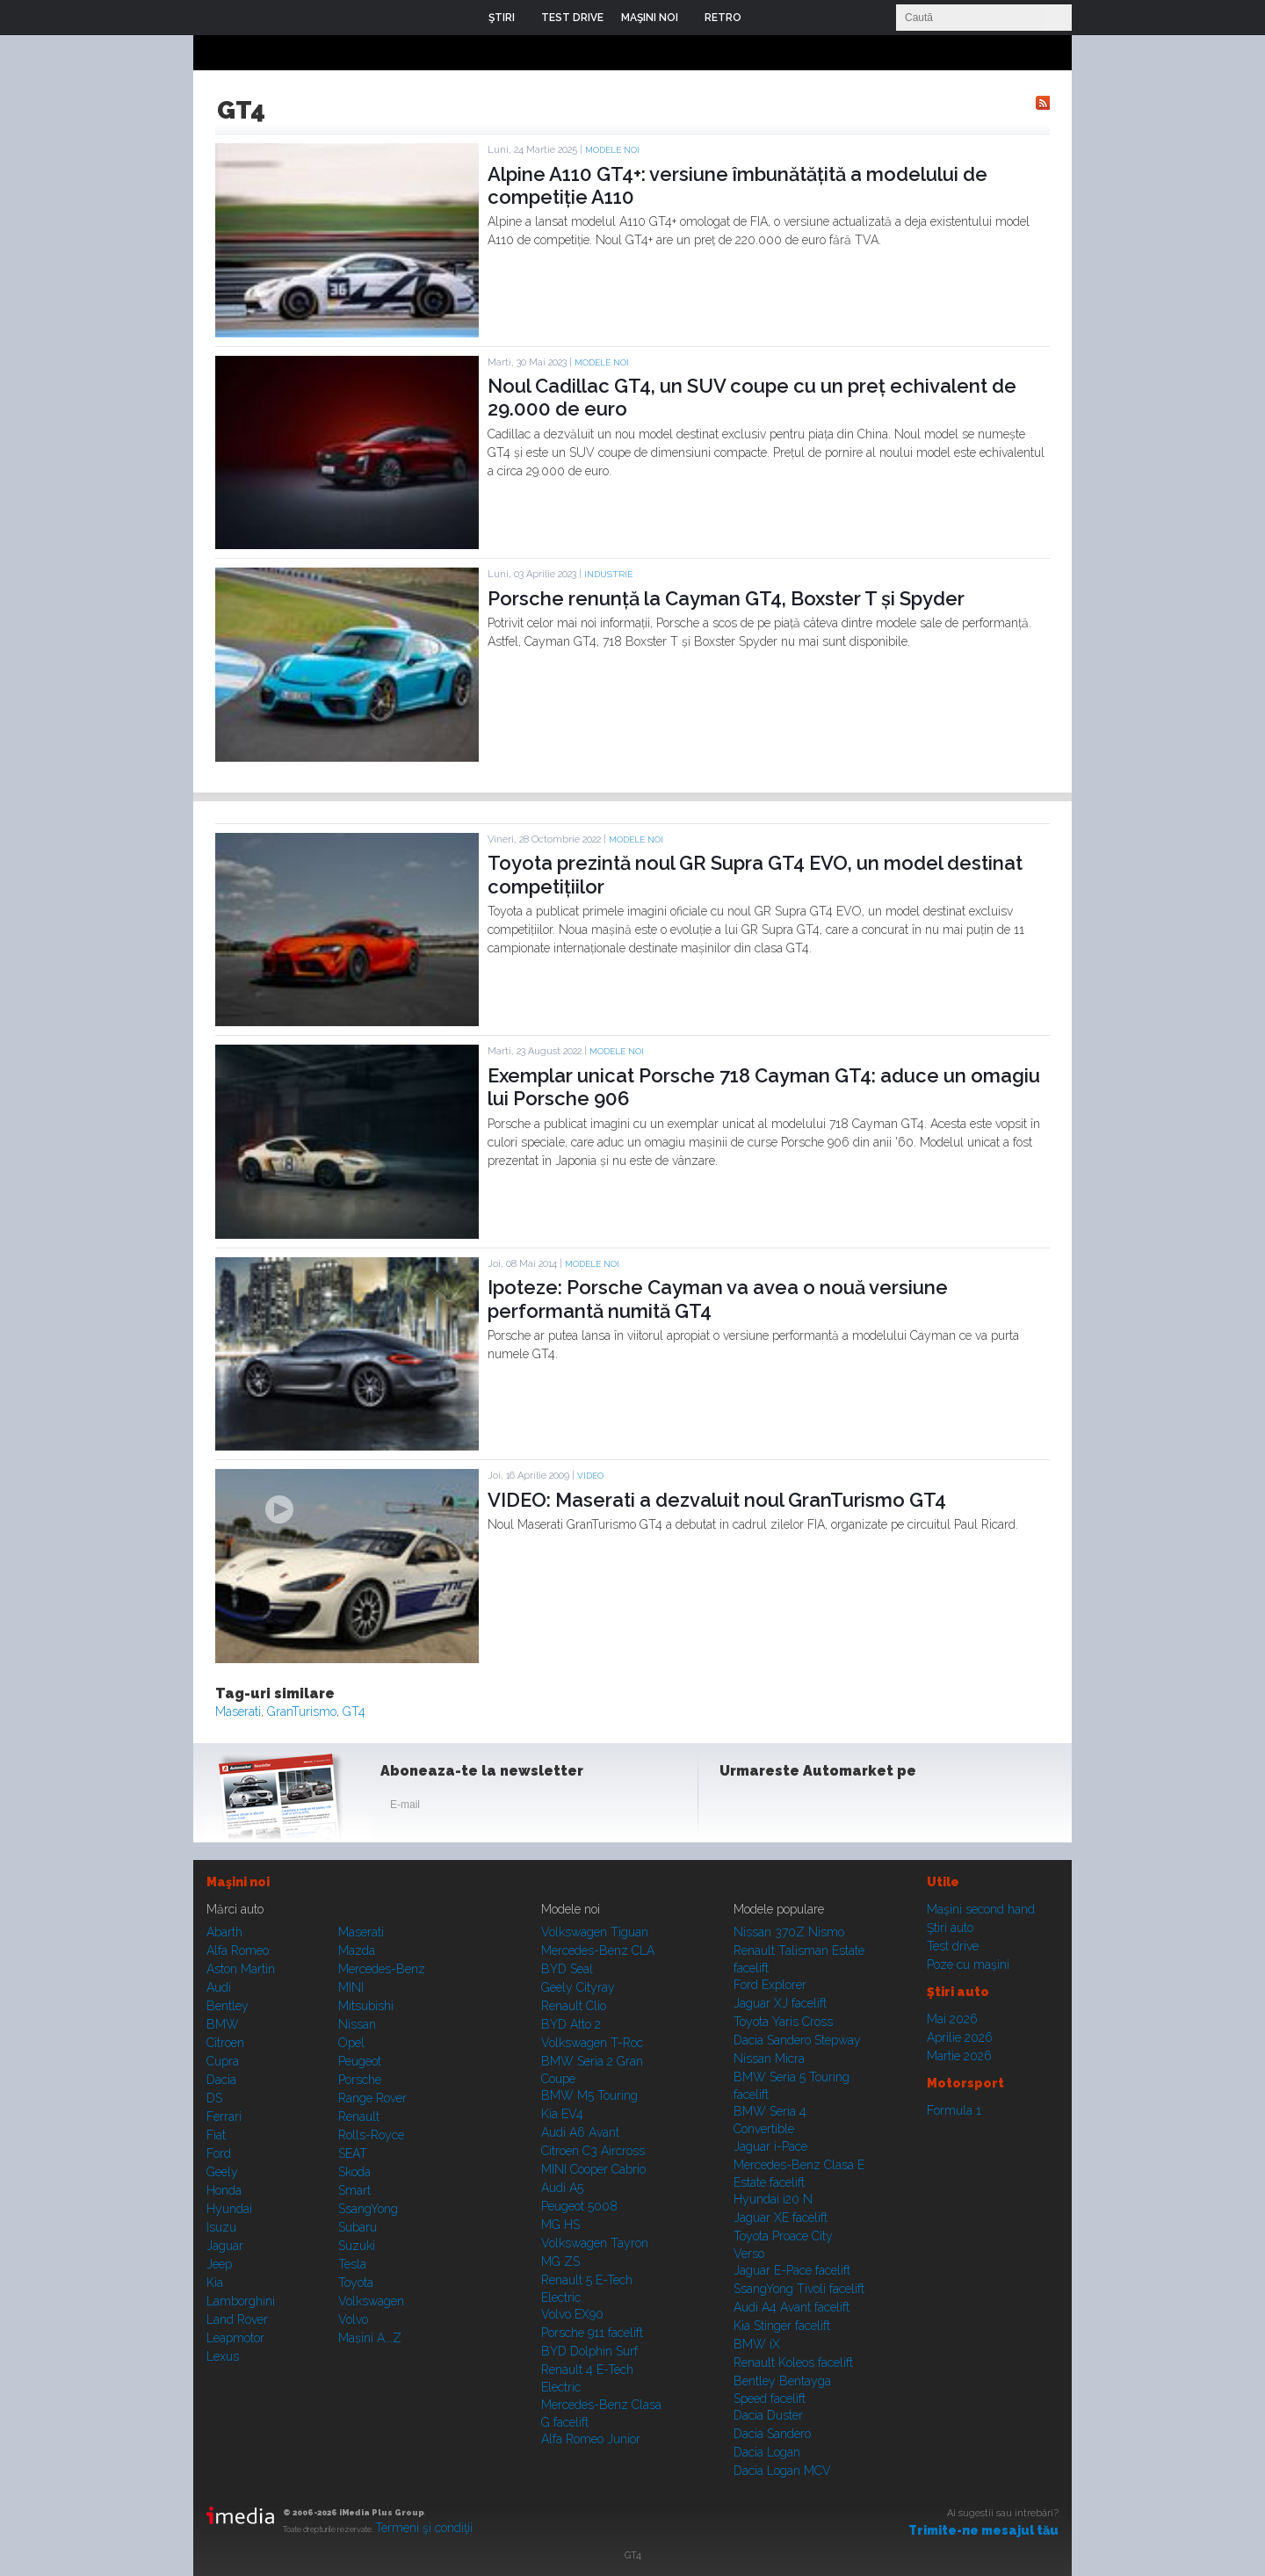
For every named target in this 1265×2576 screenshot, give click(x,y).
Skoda (354, 2172)
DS (214, 2098)
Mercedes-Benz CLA (597, 1950)
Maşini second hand (981, 1909)
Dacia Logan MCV (782, 2471)
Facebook (737, 1808)
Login (767, 17)
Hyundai (229, 2209)
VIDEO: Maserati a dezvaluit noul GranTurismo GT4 (717, 1499)
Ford (218, 2153)
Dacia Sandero (772, 2434)
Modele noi (612, 150)
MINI (351, 1987)
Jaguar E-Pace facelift (792, 2270)
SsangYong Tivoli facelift (799, 2289)
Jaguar (224, 2246)
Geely (222, 2172)
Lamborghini (240, 2301)
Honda (224, 2190)
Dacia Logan (767, 2452)
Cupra (222, 2061)
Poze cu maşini (968, 1964)
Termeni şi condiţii (424, 2528)
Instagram (780, 1808)
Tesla (352, 2264)
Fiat (216, 2135)
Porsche (359, 2080)
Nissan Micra (769, 2058)
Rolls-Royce (371, 2135)
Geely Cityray (578, 1987)
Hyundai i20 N (773, 2199)
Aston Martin (240, 1969)
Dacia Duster (768, 2415)
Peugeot (359, 2061)
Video (590, 1475)
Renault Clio (573, 2006)
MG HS (560, 2225)
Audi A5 (562, 2188)
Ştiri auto (950, 1928)
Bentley (227, 2006)
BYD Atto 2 (571, 2024)
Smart (354, 2190)
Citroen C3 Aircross (593, 2151)
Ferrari (224, 2116)
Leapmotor (235, 2338)
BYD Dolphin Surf (589, 2351)
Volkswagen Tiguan (594, 1932)
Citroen (225, 2043)
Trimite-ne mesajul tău (983, 2530)
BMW (222, 2024)
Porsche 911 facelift (592, 2333)
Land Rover (237, 2319)
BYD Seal (567, 1969)
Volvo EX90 (572, 2314)
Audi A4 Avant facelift (791, 2307)
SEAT (352, 2153)
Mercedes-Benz (381, 1969)
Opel (351, 2043)
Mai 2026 (952, 2019)
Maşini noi (238, 1882)
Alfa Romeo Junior (590, 2439)
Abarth (224, 1932)
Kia (214, 2283)
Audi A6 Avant (580, 2132)
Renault (359, 2116)
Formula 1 (954, 2110)
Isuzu (221, 2227)
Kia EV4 (562, 2114)
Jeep (219, 2264)
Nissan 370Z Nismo (789, 1932)
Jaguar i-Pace (770, 2146)
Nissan (357, 2024)
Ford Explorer (770, 1985)
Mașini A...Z (369, 2338)
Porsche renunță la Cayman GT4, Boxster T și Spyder (726, 598)
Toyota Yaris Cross (783, 2022)
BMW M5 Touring (589, 2095)
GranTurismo (301, 1711)
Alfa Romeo (237, 1950)
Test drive (953, 1946)
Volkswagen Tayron (594, 2243)
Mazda (356, 1950)
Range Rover (372, 2098)
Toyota (355, 2283)
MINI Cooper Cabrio (593, 2169)
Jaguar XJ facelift (780, 2003)
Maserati (238, 1711)
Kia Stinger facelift (782, 2326)
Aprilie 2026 (960, 2037)
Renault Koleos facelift (793, 2362)
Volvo (353, 2319)
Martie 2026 (959, 2056)
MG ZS (560, 2261)
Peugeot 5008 (579, 2206)
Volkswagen (371, 2301)
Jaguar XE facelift (781, 2218)
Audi (218, 1987)
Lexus (222, 2356)
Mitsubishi (366, 2006)
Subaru (357, 2227)
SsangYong (368, 2209)
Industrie (608, 574)
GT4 (354, 1711)
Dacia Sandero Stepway (797, 2040)
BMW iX (757, 2344)
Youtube (823, 1808)
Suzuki (356, 2246)
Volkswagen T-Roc (592, 2043)
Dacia (221, 2080)
